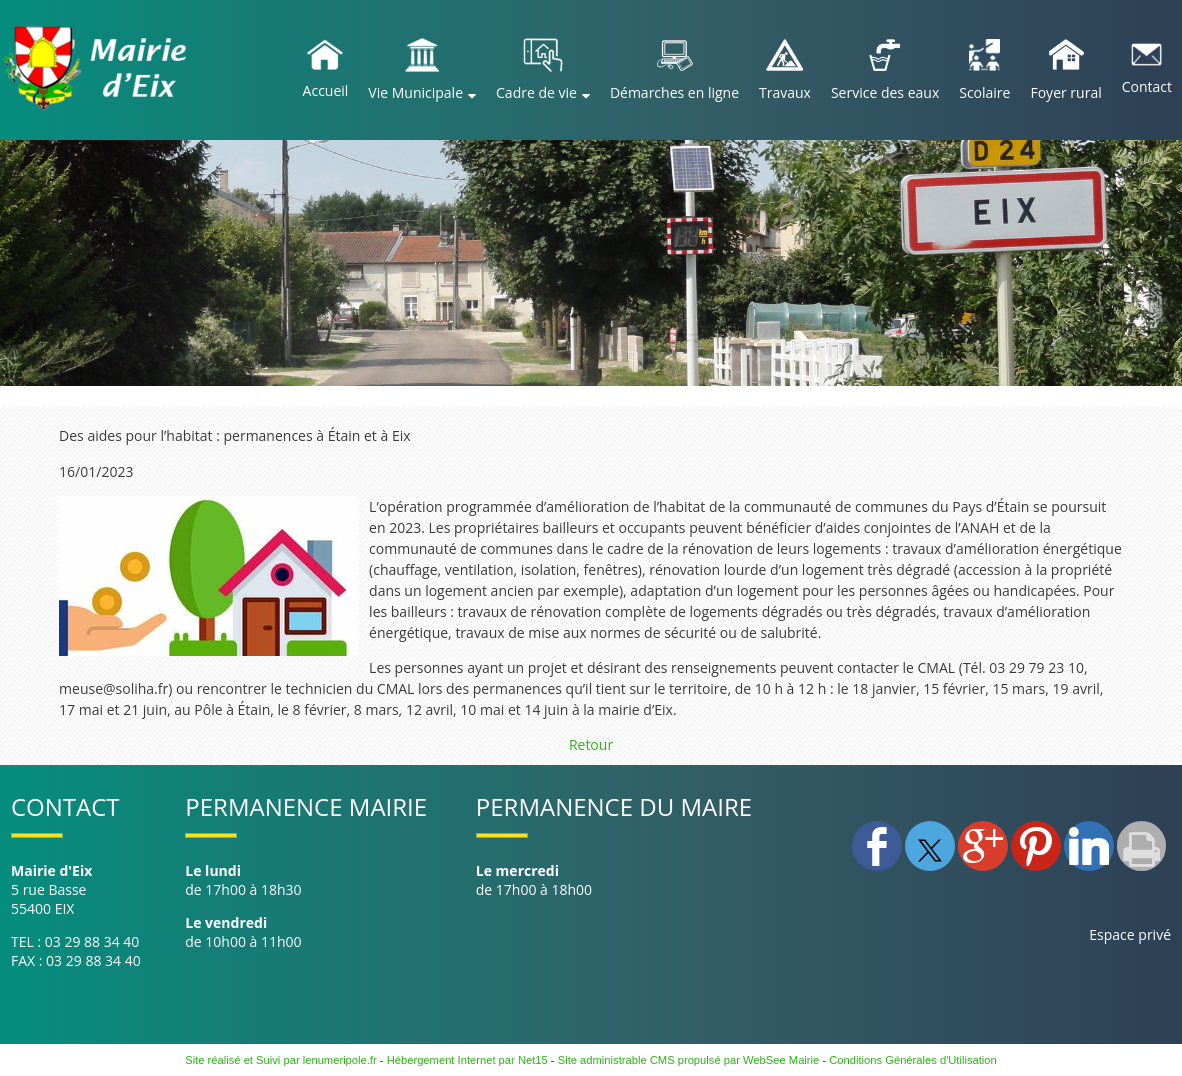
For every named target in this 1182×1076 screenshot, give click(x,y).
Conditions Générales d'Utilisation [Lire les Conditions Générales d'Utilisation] (913, 1060)
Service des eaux (885, 92)
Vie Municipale (415, 92)
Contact (1147, 86)
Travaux (785, 92)
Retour (591, 744)
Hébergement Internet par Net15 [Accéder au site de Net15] (467, 1060)
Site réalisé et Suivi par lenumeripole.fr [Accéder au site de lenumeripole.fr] (281, 1060)
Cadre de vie (536, 92)
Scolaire (984, 92)
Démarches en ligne (674, 92)
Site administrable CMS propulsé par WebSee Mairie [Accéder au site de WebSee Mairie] (689, 1060)
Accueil (326, 90)
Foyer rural (1065, 92)
